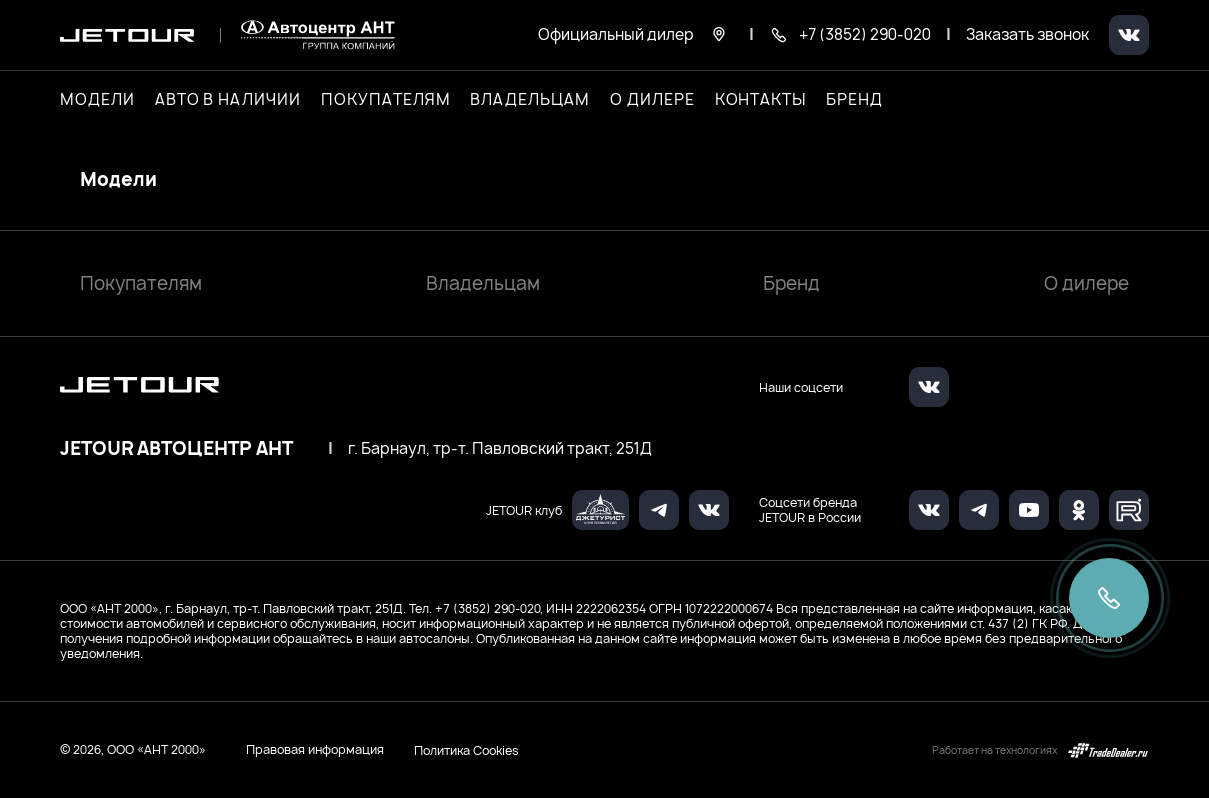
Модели (118, 180)
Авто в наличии (228, 100)
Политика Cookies (466, 750)
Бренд (791, 283)
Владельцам (483, 283)
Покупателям (141, 283)
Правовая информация (315, 749)
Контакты (761, 100)
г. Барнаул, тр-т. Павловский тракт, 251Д (500, 449)
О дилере (652, 100)
